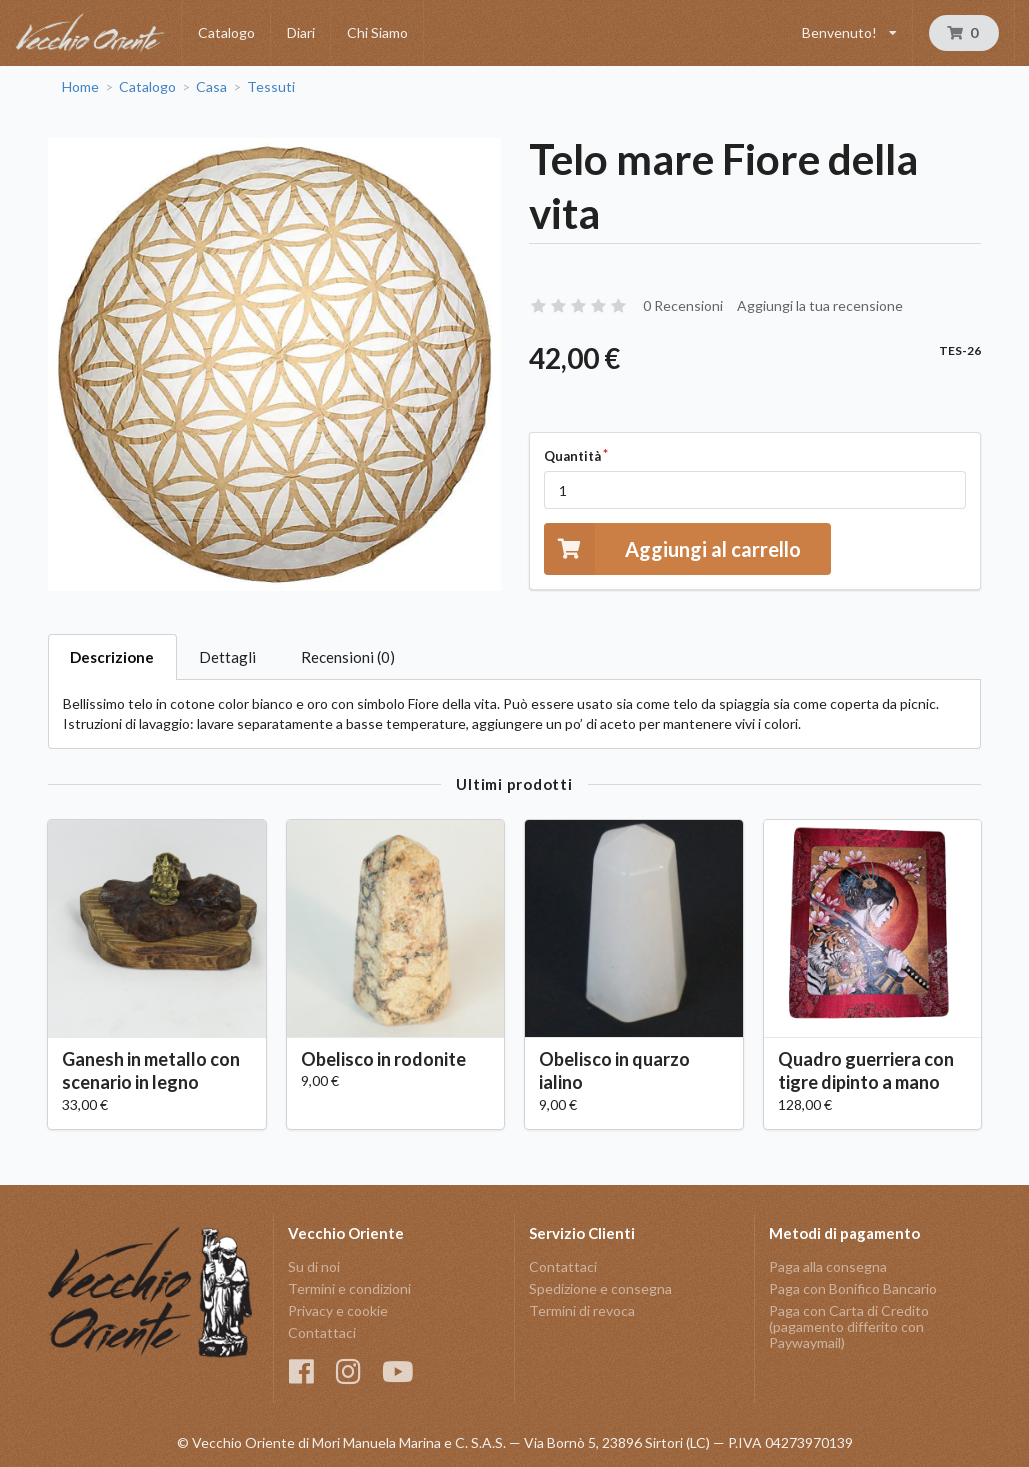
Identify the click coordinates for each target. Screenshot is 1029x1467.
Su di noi (314, 1267)
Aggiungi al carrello (672, 548)
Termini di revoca (582, 1310)
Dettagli (227, 657)
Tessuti (271, 87)
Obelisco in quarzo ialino (614, 1070)
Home (80, 87)
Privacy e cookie (338, 1310)
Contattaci (322, 1332)
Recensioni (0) (348, 657)
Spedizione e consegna (600, 1288)
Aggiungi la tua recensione (820, 305)
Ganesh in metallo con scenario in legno (151, 1070)
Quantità (572, 456)
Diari (301, 32)
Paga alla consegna (828, 1267)
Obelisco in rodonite (383, 1059)
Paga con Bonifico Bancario (853, 1288)
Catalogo (226, 32)
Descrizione (112, 657)
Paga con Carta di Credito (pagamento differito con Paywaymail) (849, 1326)
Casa (211, 87)
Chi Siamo (377, 32)
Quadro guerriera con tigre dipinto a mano (866, 1070)
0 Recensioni (683, 305)
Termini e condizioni (349, 1288)
